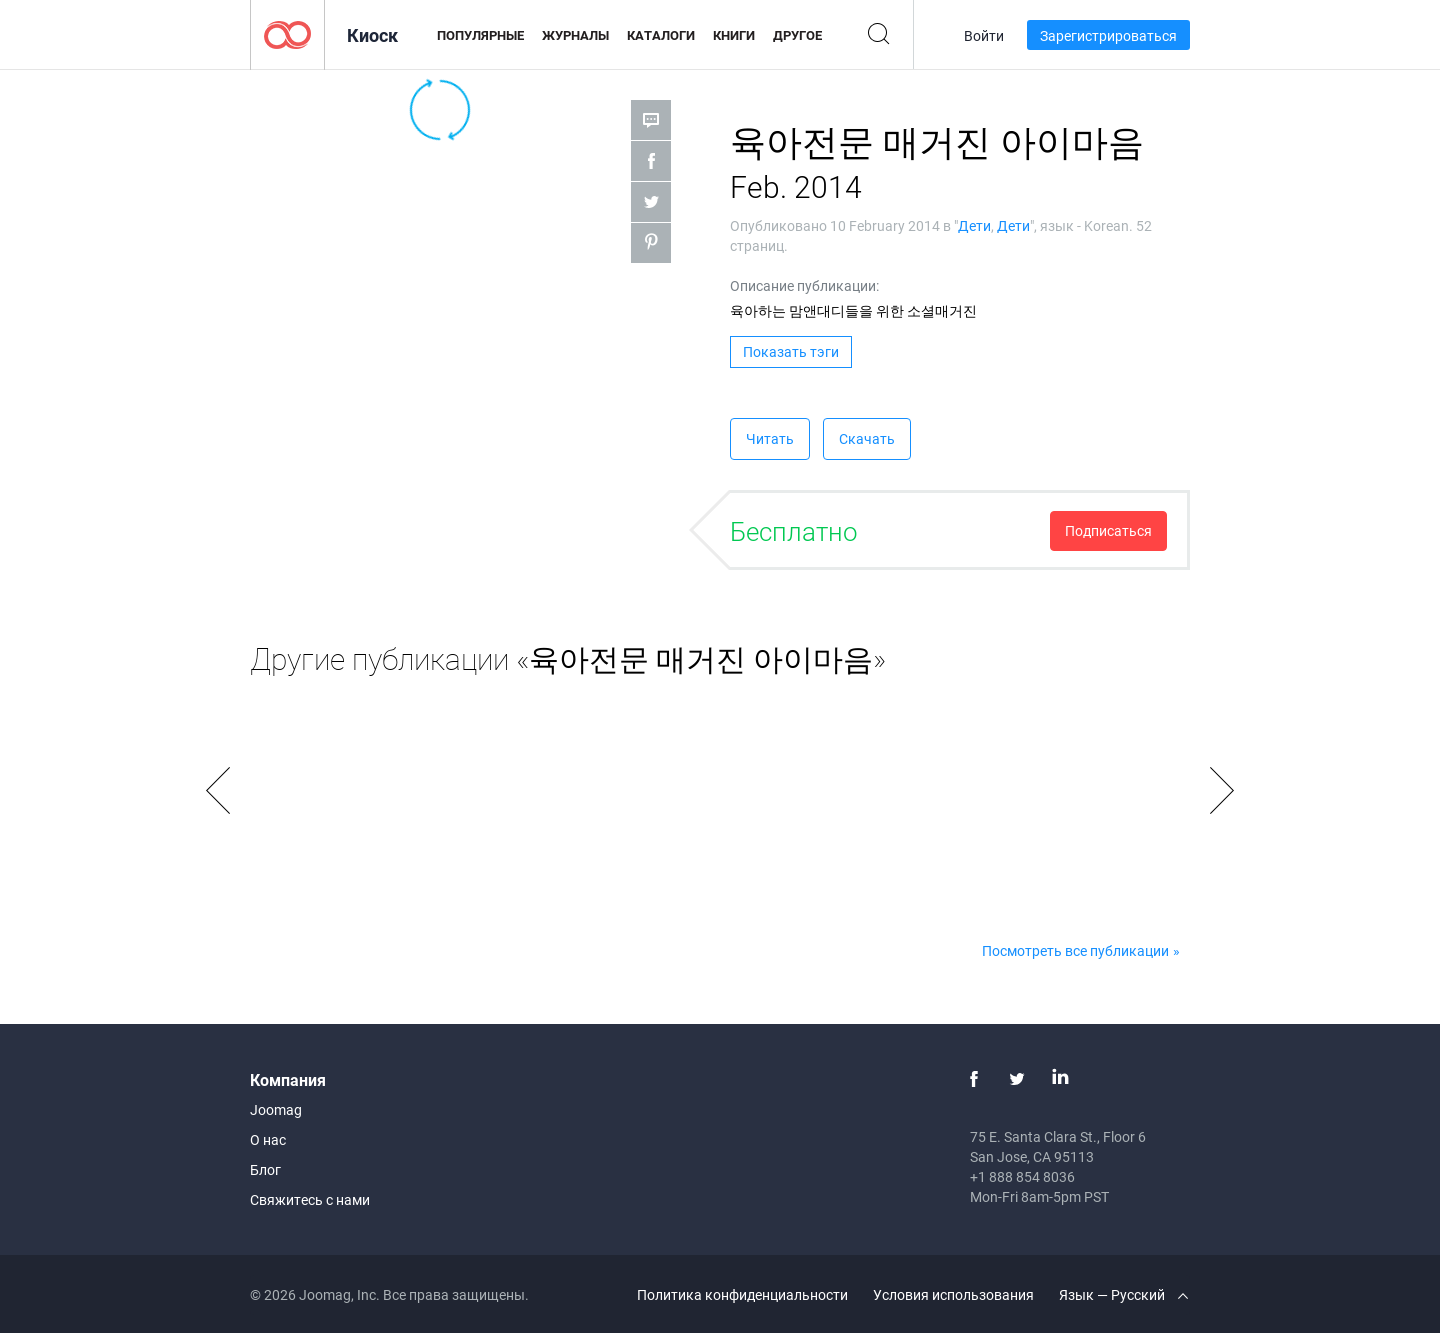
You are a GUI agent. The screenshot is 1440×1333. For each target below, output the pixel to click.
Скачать (867, 438)
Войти (984, 35)
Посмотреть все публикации (1075, 950)
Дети (974, 225)
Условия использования (953, 1294)
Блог (265, 1169)
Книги (734, 35)
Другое (797, 35)
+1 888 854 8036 (1022, 1176)
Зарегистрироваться (1108, 35)
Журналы (575, 35)
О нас (268, 1139)
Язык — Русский (1123, 1294)
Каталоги (661, 35)
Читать (770, 438)
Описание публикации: (804, 285)
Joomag (276, 1109)
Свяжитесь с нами (310, 1199)
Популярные (480, 35)
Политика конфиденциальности (742, 1294)
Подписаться (1108, 530)
